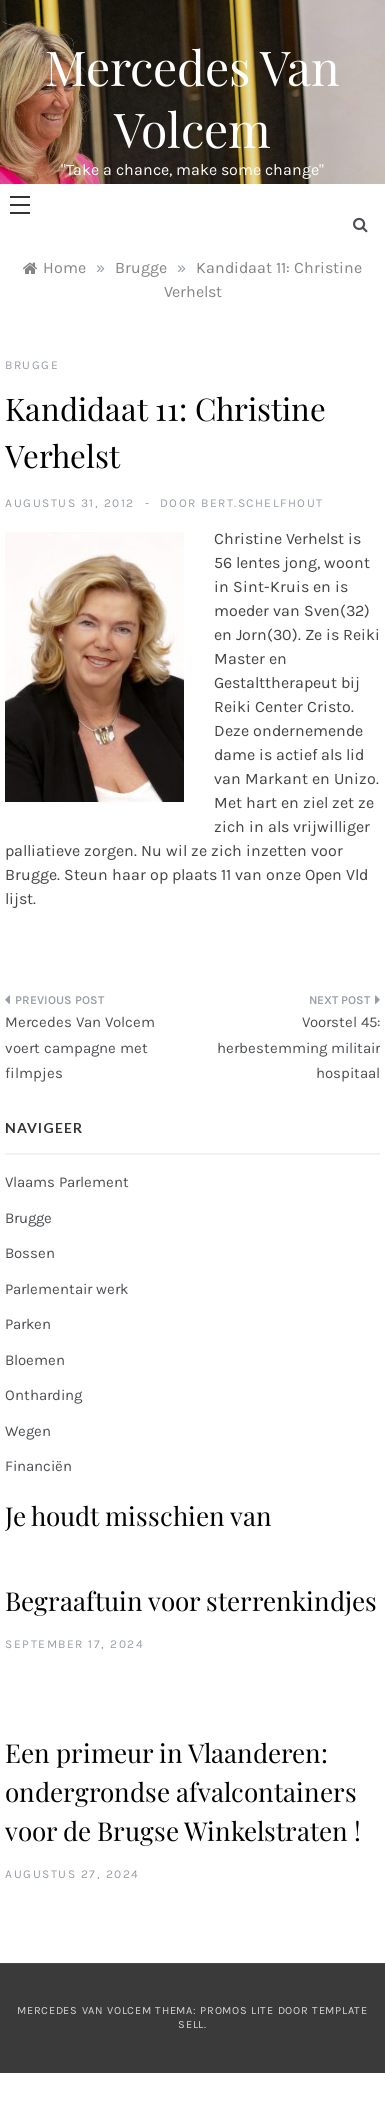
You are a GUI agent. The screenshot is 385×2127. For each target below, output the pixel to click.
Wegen (28, 1431)
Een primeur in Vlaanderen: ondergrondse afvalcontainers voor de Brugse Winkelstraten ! (183, 1791)
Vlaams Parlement (67, 1182)
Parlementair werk (66, 1289)
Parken (28, 1324)
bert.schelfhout (262, 503)
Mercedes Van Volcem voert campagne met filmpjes (80, 1047)
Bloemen (35, 1360)
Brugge (32, 365)
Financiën (38, 1466)
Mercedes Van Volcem (192, 97)
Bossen (30, 1253)
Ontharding (43, 1395)
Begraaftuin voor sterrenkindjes (191, 1600)
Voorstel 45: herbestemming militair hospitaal (298, 1047)
